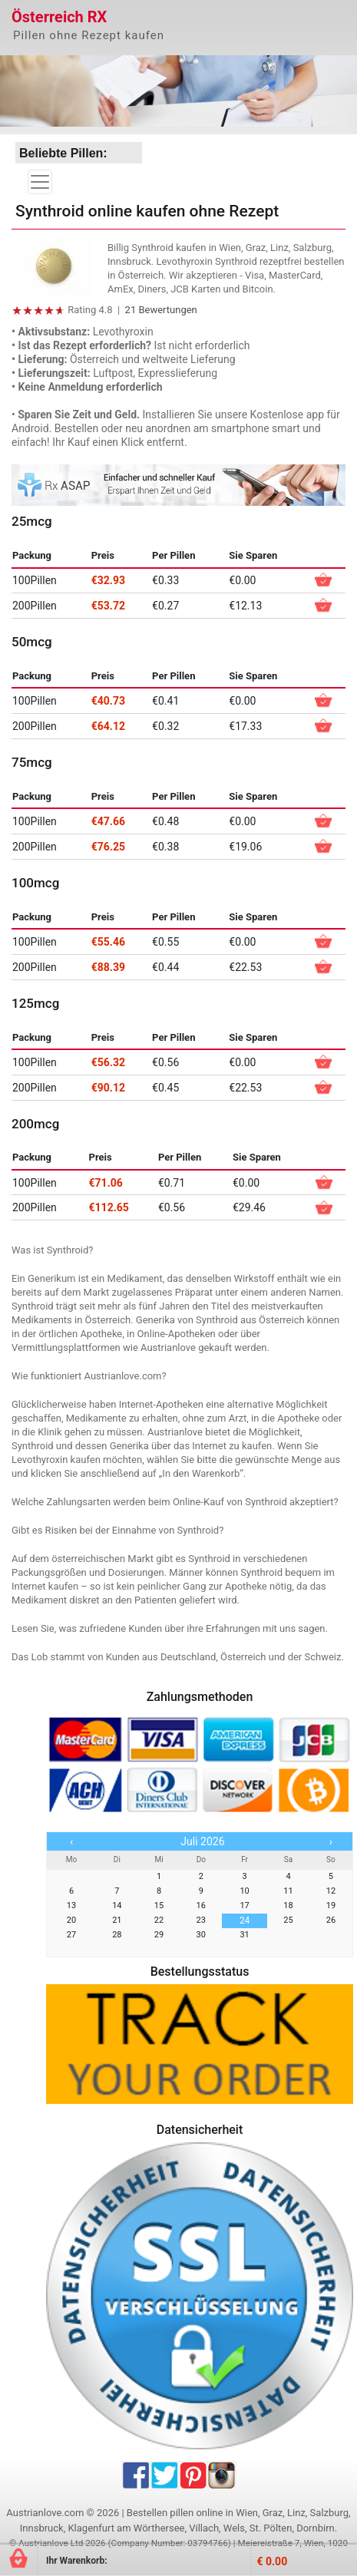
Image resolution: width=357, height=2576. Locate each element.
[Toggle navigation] (40, 182)
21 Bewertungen (161, 309)
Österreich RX (59, 17)
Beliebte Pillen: (63, 153)
